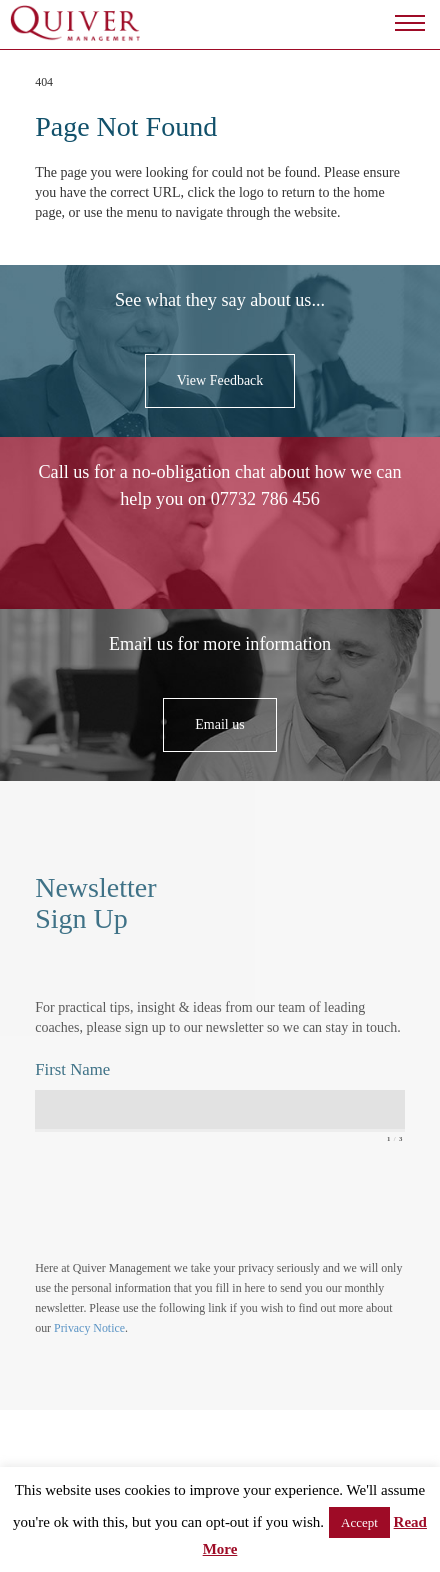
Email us (219, 724)
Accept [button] (359, 1522)
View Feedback (220, 380)
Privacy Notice (89, 1328)
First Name (72, 1069)
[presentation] (187, 1201)
